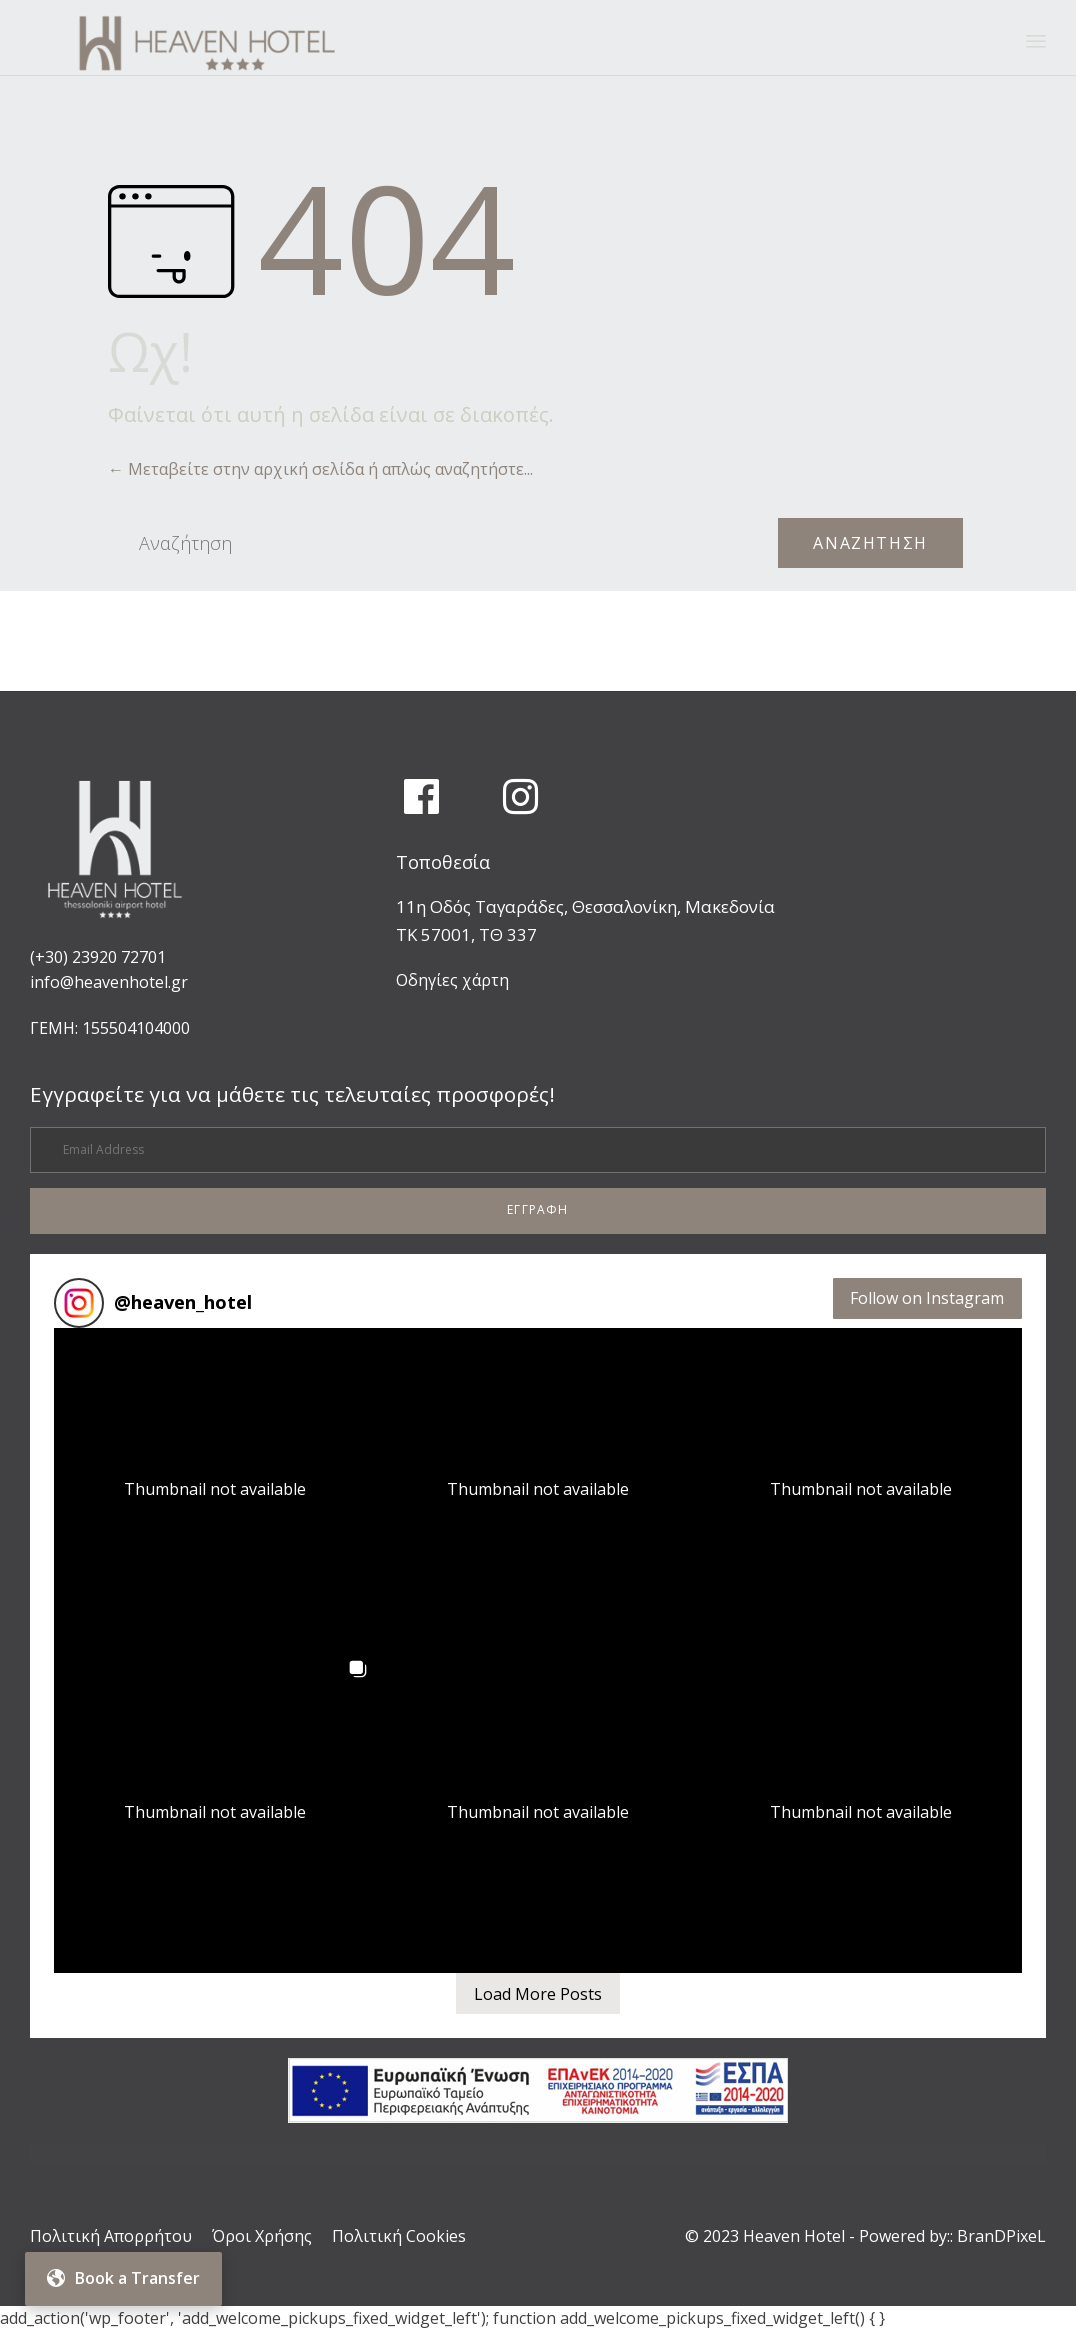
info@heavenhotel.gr (109, 982)
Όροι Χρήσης (262, 2236)
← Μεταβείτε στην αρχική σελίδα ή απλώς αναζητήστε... (320, 469)
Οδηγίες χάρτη (452, 980)
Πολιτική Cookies (399, 2236)
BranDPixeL (1001, 2236)
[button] (538, 1211)
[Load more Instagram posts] (537, 1994)
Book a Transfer (123, 2278)
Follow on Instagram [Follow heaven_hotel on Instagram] (927, 1298)
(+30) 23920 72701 (98, 957)
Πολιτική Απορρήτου (111, 2236)
